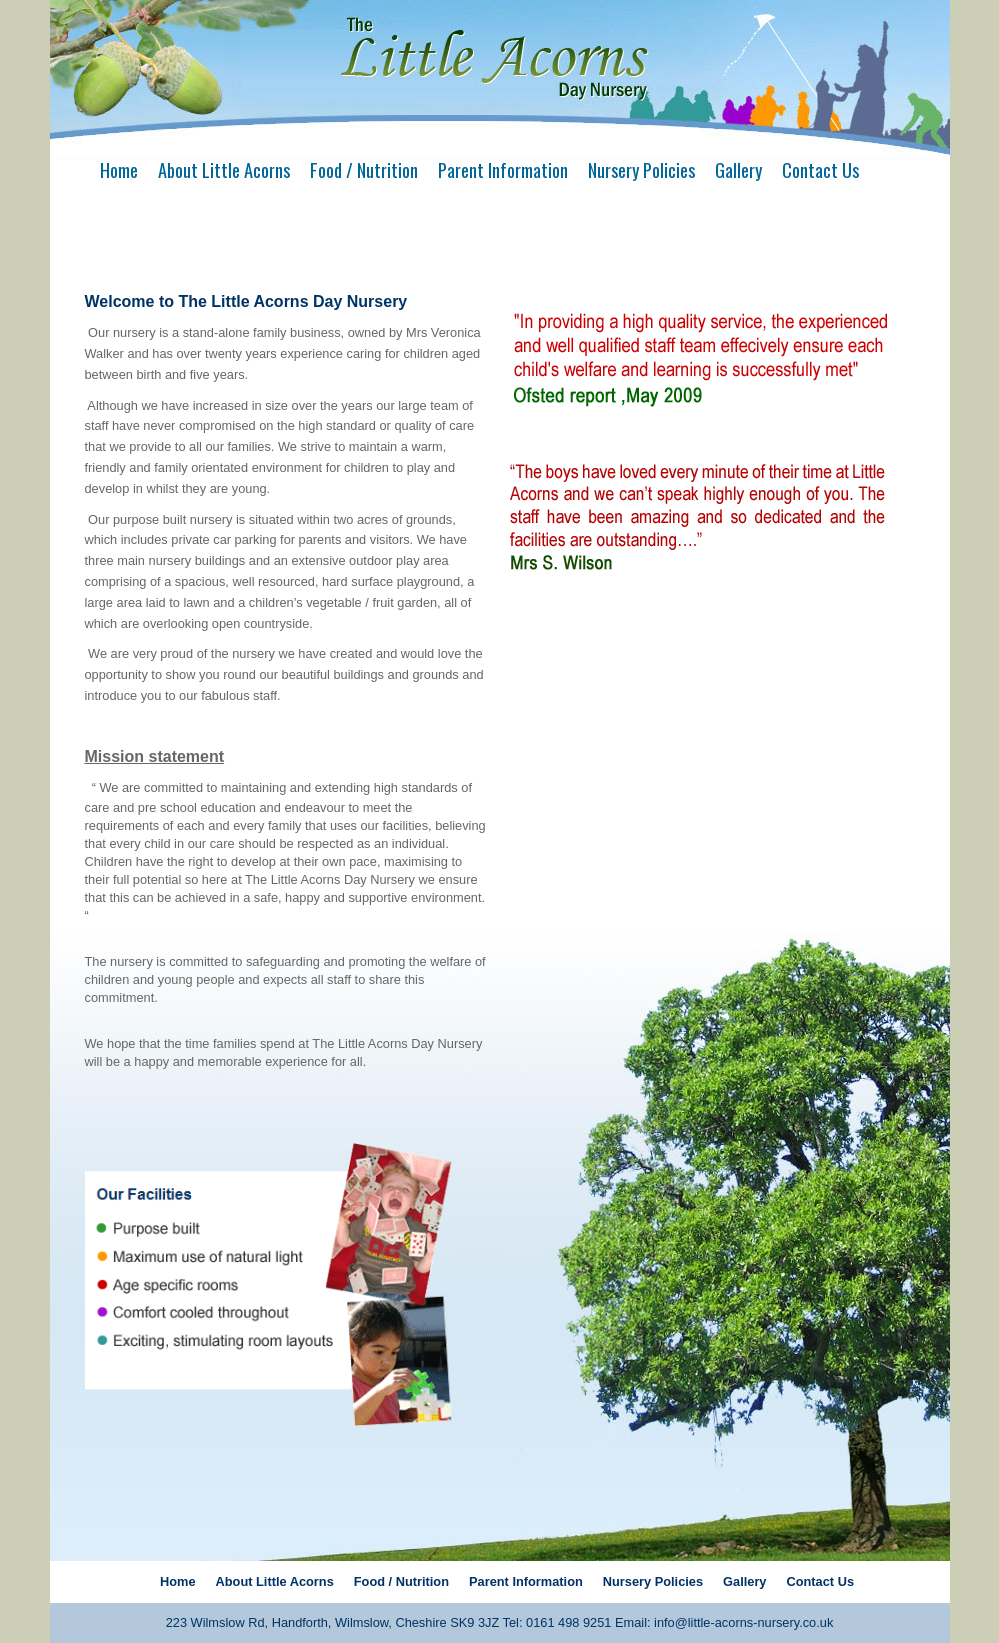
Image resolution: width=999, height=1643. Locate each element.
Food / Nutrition (364, 169)
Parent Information (503, 169)
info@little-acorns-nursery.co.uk (743, 1622)
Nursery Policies (641, 169)
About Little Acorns (224, 169)
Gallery (738, 169)
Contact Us (820, 169)
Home (119, 169)
